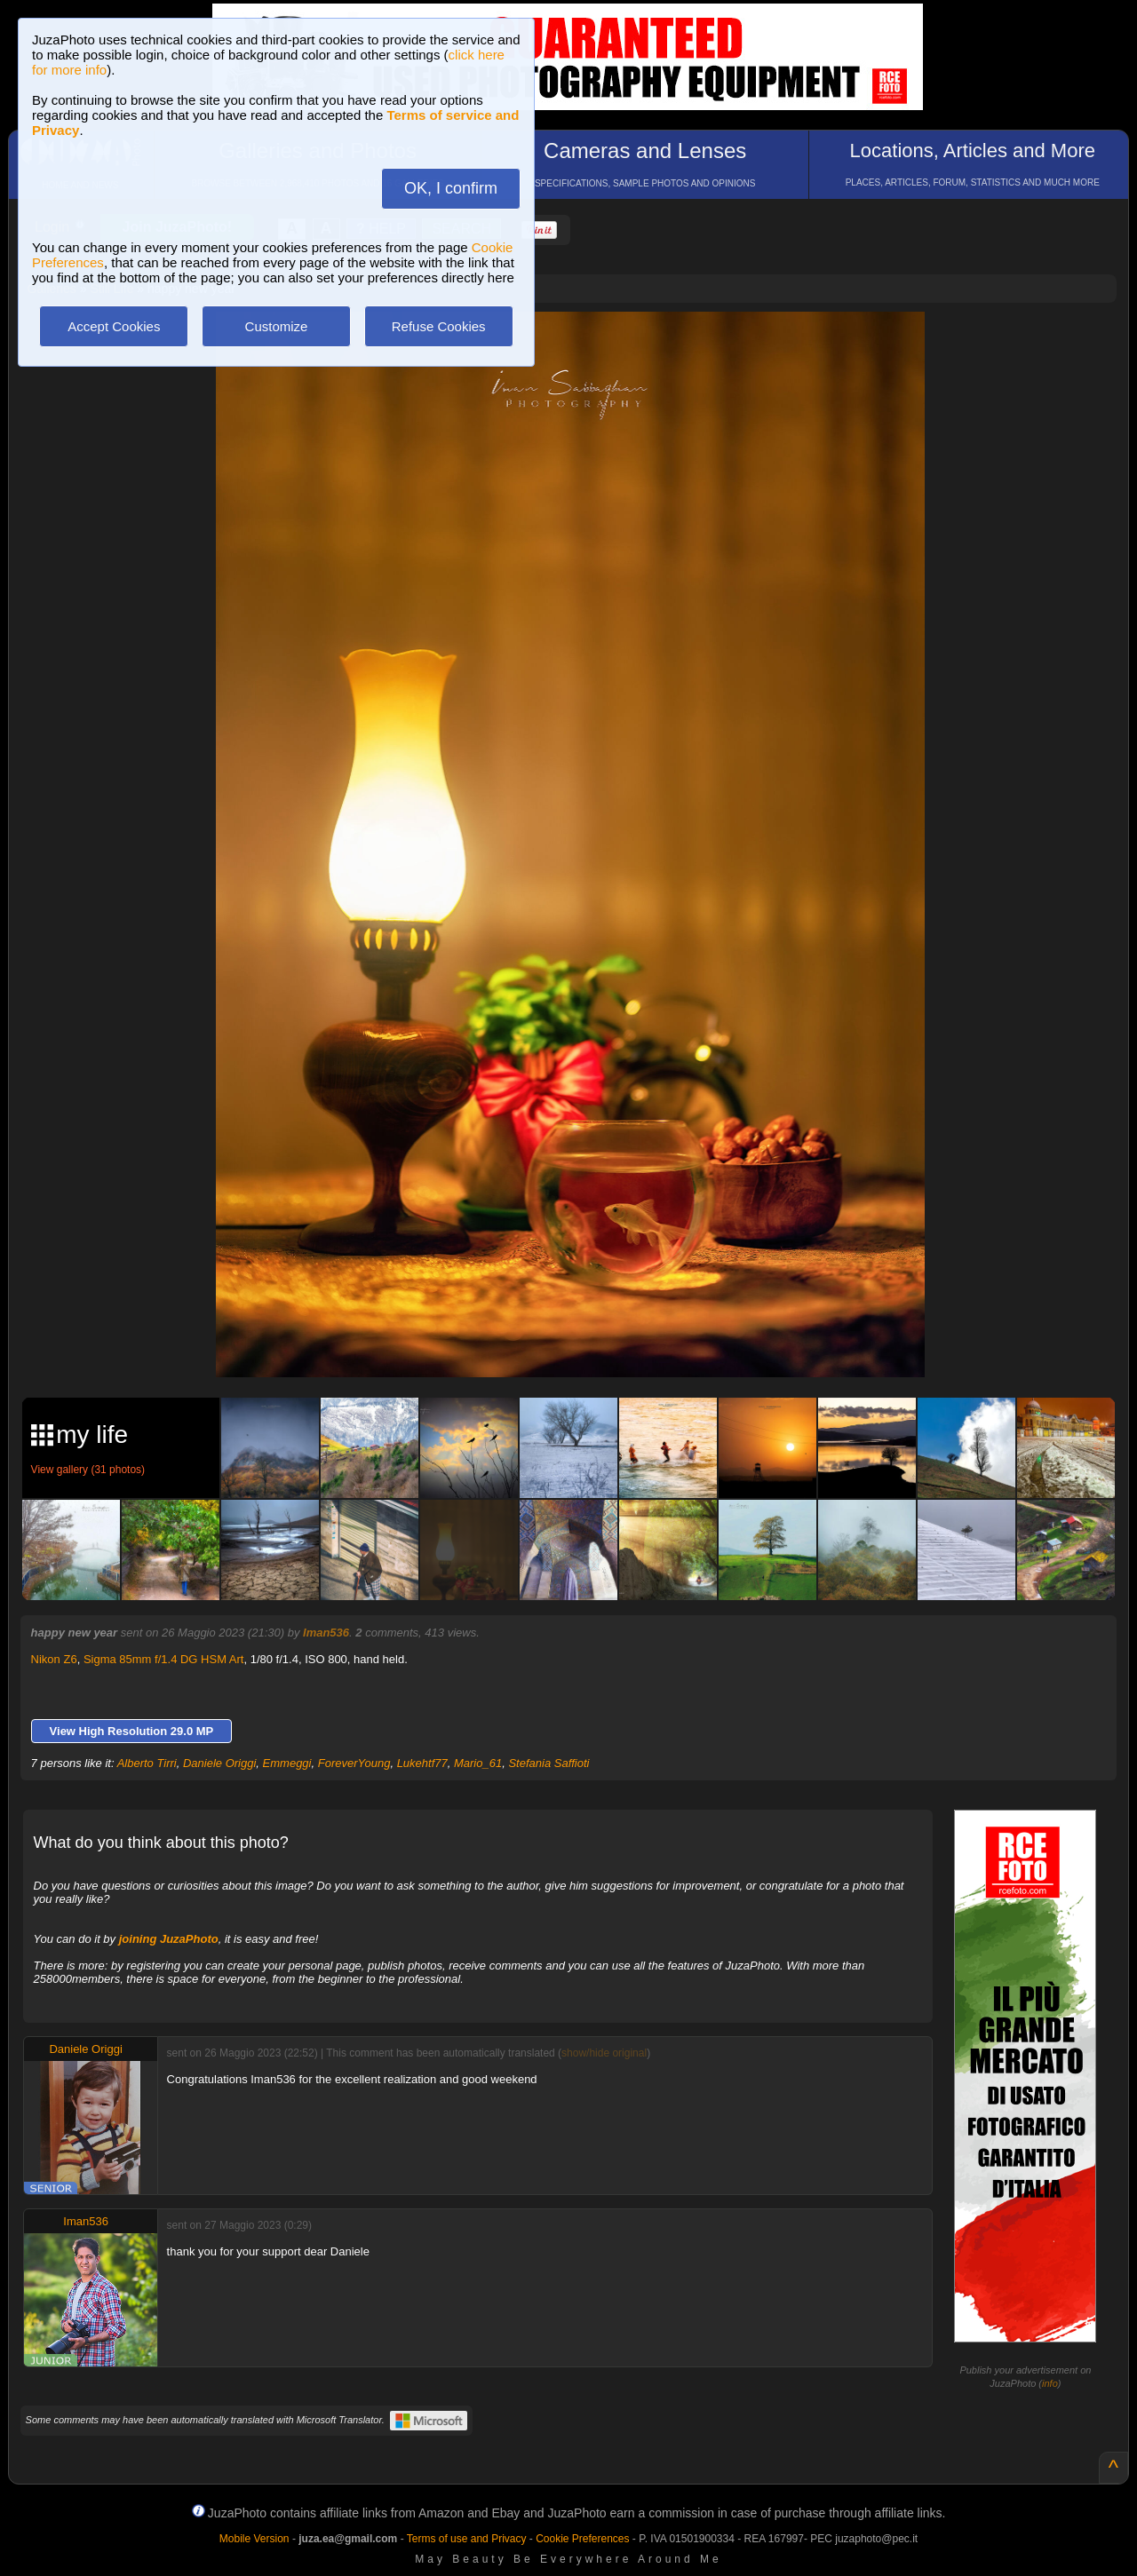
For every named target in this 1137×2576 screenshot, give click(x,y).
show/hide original (604, 2053)
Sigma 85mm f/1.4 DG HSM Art (163, 1659)
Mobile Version (254, 2538)
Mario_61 (478, 1763)
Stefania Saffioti (548, 1763)
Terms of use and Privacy (467, 2538)
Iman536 (326, 1632)
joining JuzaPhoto (169, 1939)
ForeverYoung (354, 1763)
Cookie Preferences (582, 2538)
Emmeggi (287, 1763)
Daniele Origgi (219, 1763)
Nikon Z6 (54, 1659)
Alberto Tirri (147, 1763)
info (1050, 2383)
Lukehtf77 (422, 1763)
